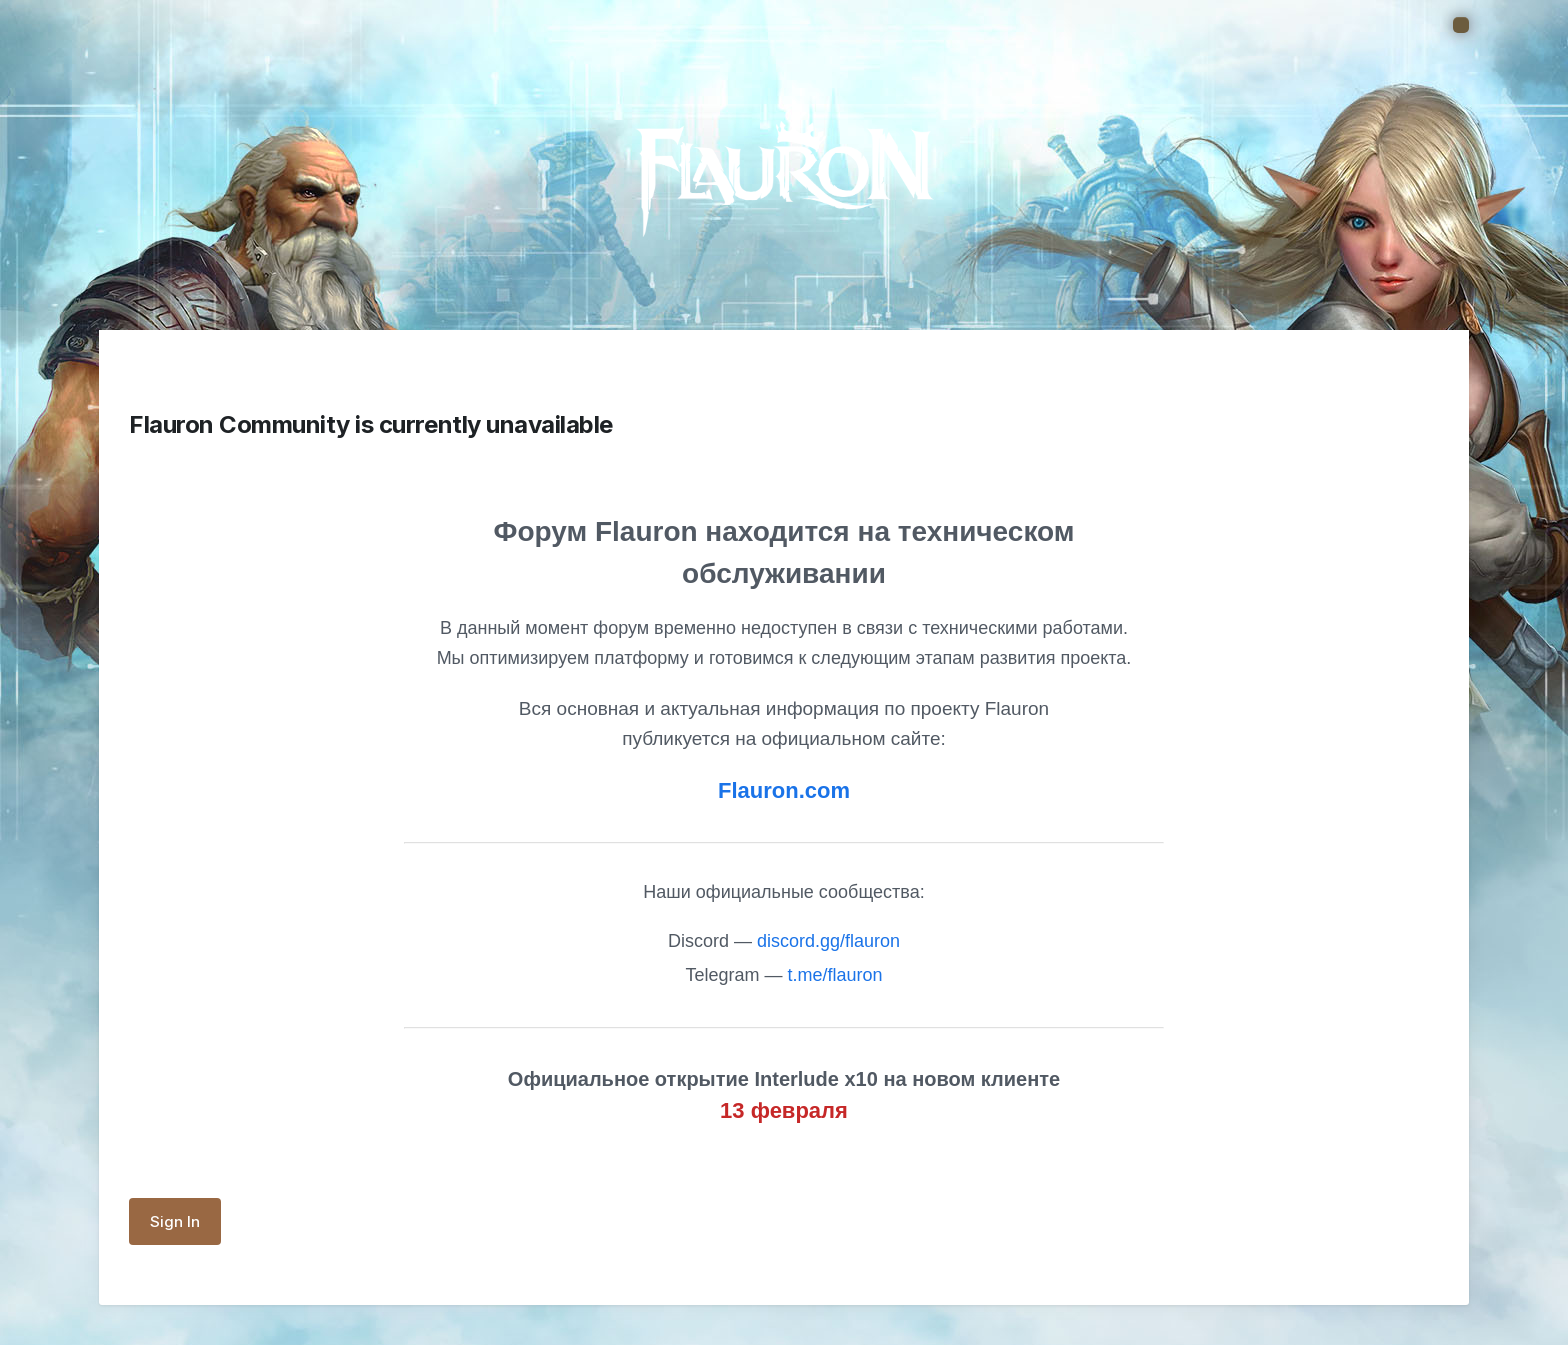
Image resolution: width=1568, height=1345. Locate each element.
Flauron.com (784, 790)
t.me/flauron (835, 975)
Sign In (175, 1221)
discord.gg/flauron (828, 941)
